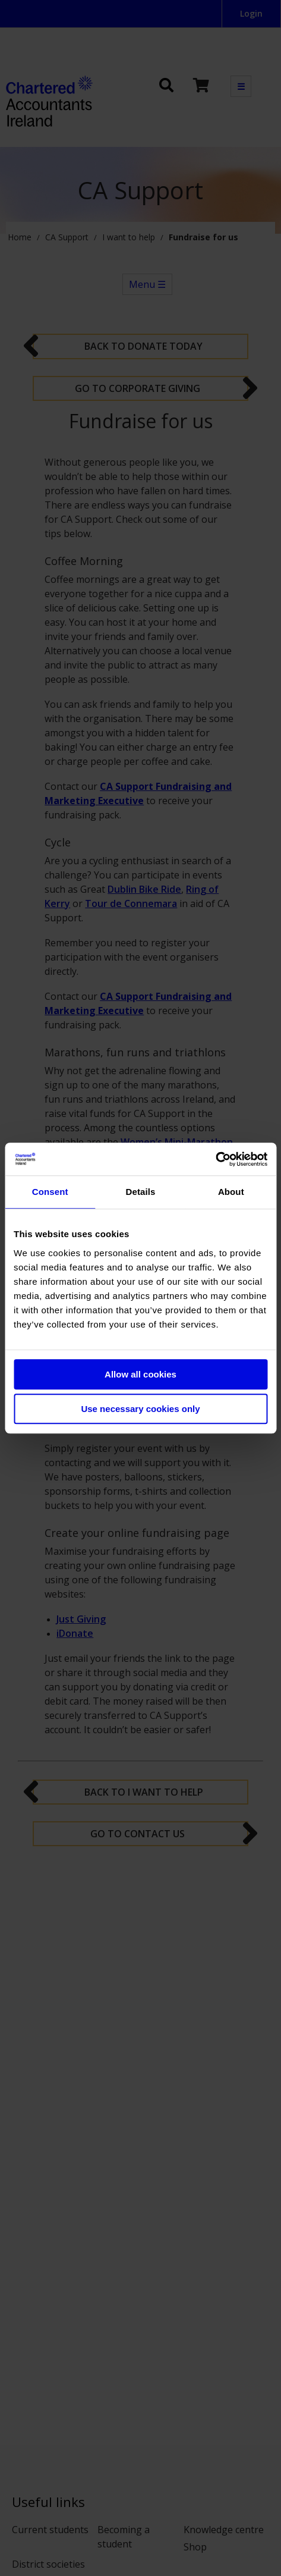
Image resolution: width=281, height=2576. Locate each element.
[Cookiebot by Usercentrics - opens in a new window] (215, 1159)
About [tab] (231, 1192)
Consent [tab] (50, 1192)
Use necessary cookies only (140, 1409)
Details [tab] (141, 1192)
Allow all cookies (140, 1374)
